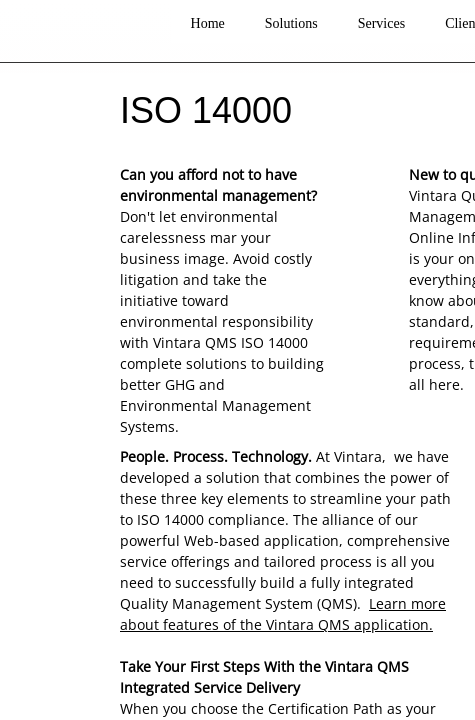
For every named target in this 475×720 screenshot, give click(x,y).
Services (381, 23)
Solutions (291, 23)
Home (208, 23)
